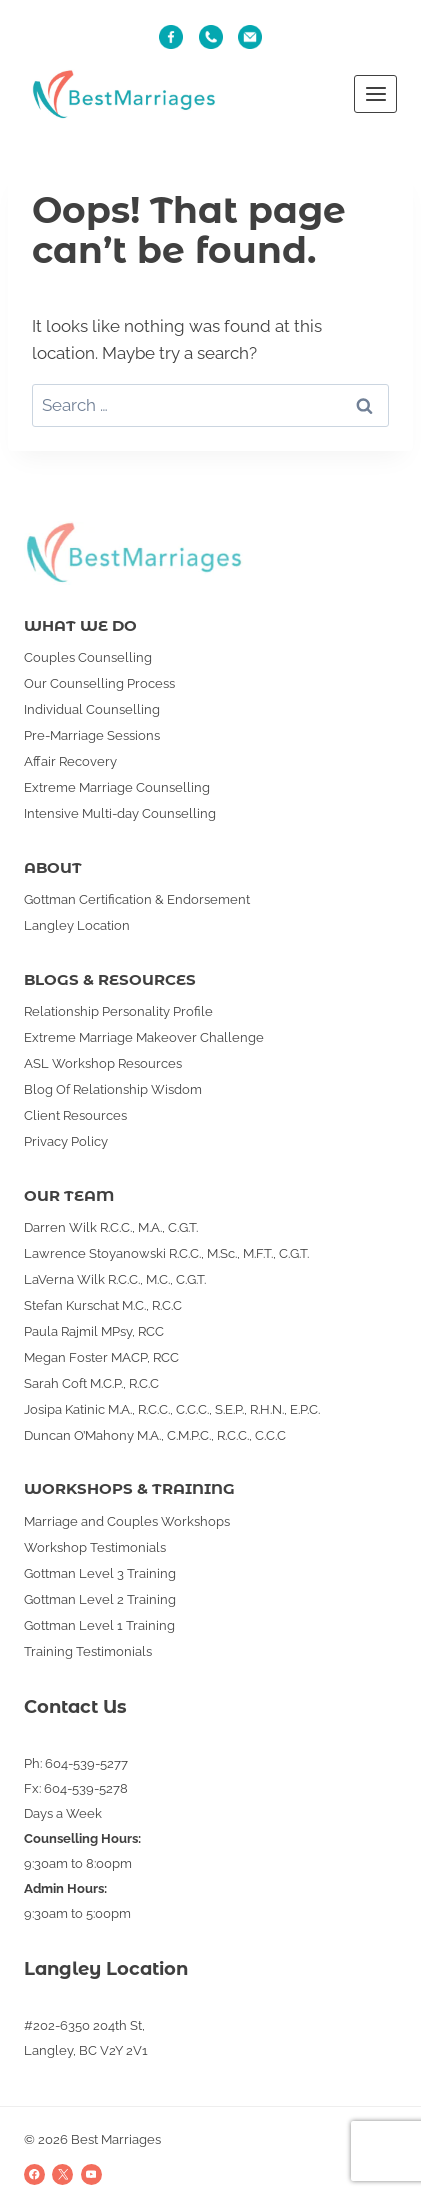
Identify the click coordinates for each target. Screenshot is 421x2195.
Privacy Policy (66, 1141)
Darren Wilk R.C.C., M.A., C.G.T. (111, 1227)
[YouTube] (91, 2174)
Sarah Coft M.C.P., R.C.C (91, 1383)
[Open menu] (375, 93)
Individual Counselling (92, 709)
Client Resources (75, 1115)
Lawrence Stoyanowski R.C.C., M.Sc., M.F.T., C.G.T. (166, 1253)
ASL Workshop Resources (103, 1063)
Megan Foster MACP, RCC (101, 1357)
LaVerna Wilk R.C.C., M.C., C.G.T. (115, 1279)
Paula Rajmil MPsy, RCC (94, 1331)
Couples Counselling (88, 657)
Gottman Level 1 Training (99, 1625)
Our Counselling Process (99, 683)
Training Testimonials (88, 1651)
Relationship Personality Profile (118, 1011)
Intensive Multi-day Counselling (120, 813)
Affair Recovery (70, 761)
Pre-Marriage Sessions (92, 735)
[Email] (250, 37)
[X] (62, 2174)
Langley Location (77, 925)
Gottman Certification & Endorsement (137, 899)
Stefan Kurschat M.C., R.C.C (103, 1305)
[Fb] (171, 37)
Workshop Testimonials (95, 1547)
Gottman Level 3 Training (100, 1573)
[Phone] (211, 37)
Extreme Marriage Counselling (117, 787)
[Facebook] (34, 2174)
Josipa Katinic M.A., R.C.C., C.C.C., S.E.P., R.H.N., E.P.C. (172, 1409)
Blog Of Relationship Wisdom (113, 1089)
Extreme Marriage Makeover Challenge (144, 1037)
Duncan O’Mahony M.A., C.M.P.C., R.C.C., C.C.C (155, 1435)
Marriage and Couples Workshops (127, 1521)
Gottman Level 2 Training (100, 1599)
